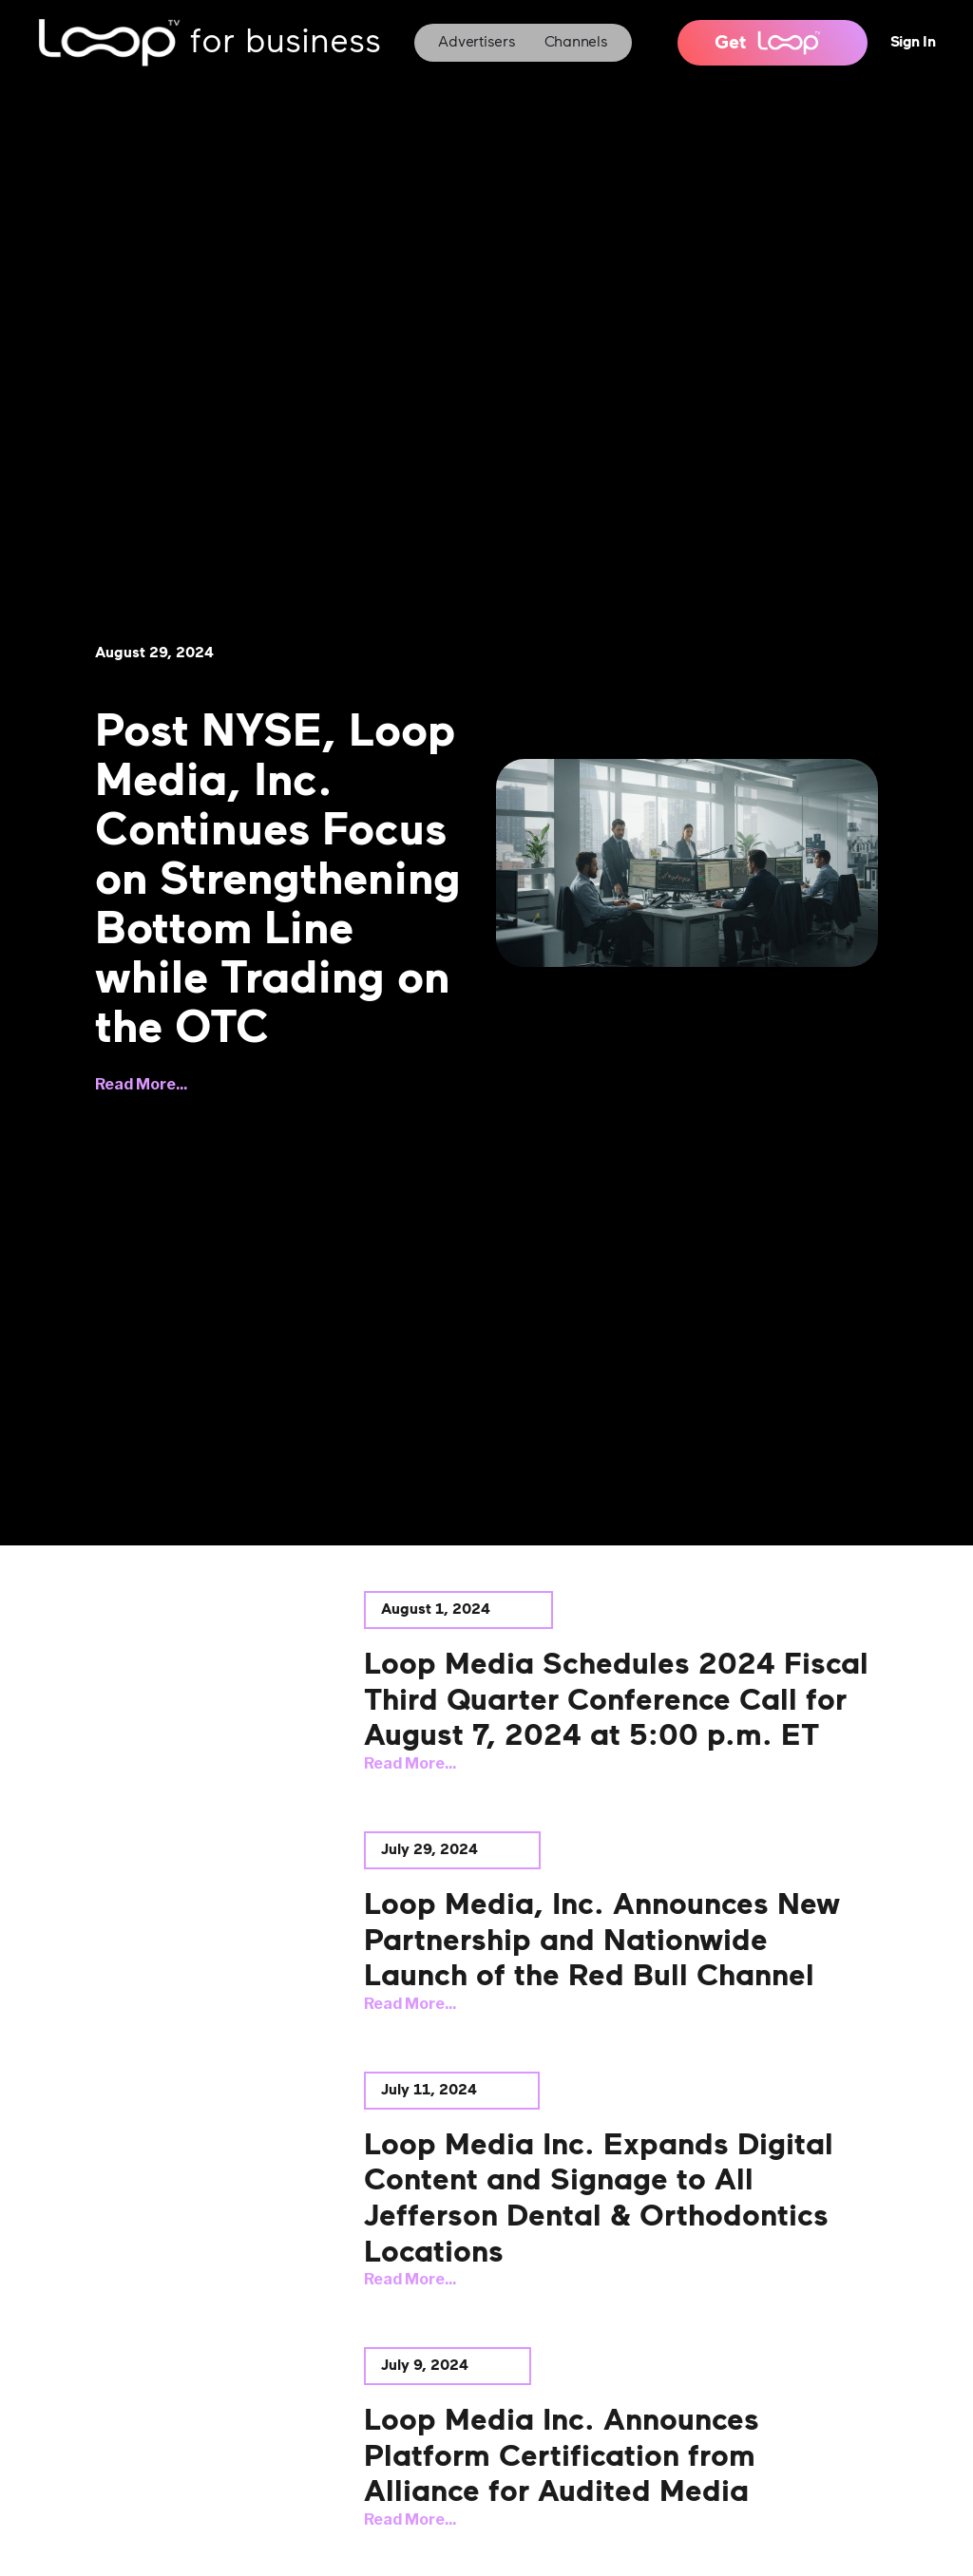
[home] (209, 42)
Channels (576, 42)
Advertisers (476, 42)
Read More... (141, 1084)
